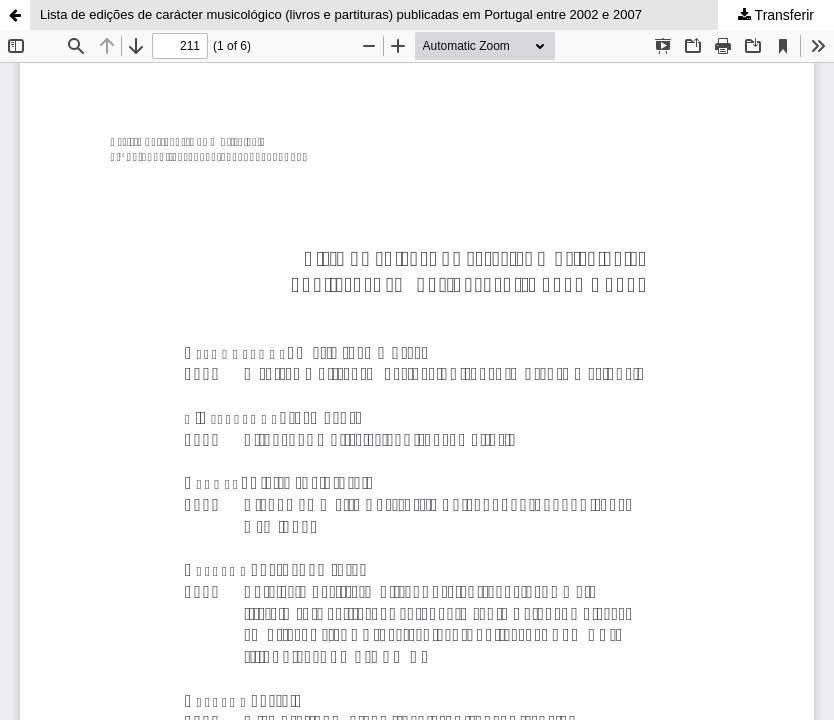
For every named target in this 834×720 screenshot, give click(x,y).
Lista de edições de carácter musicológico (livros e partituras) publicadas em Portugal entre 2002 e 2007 (341, 14)
